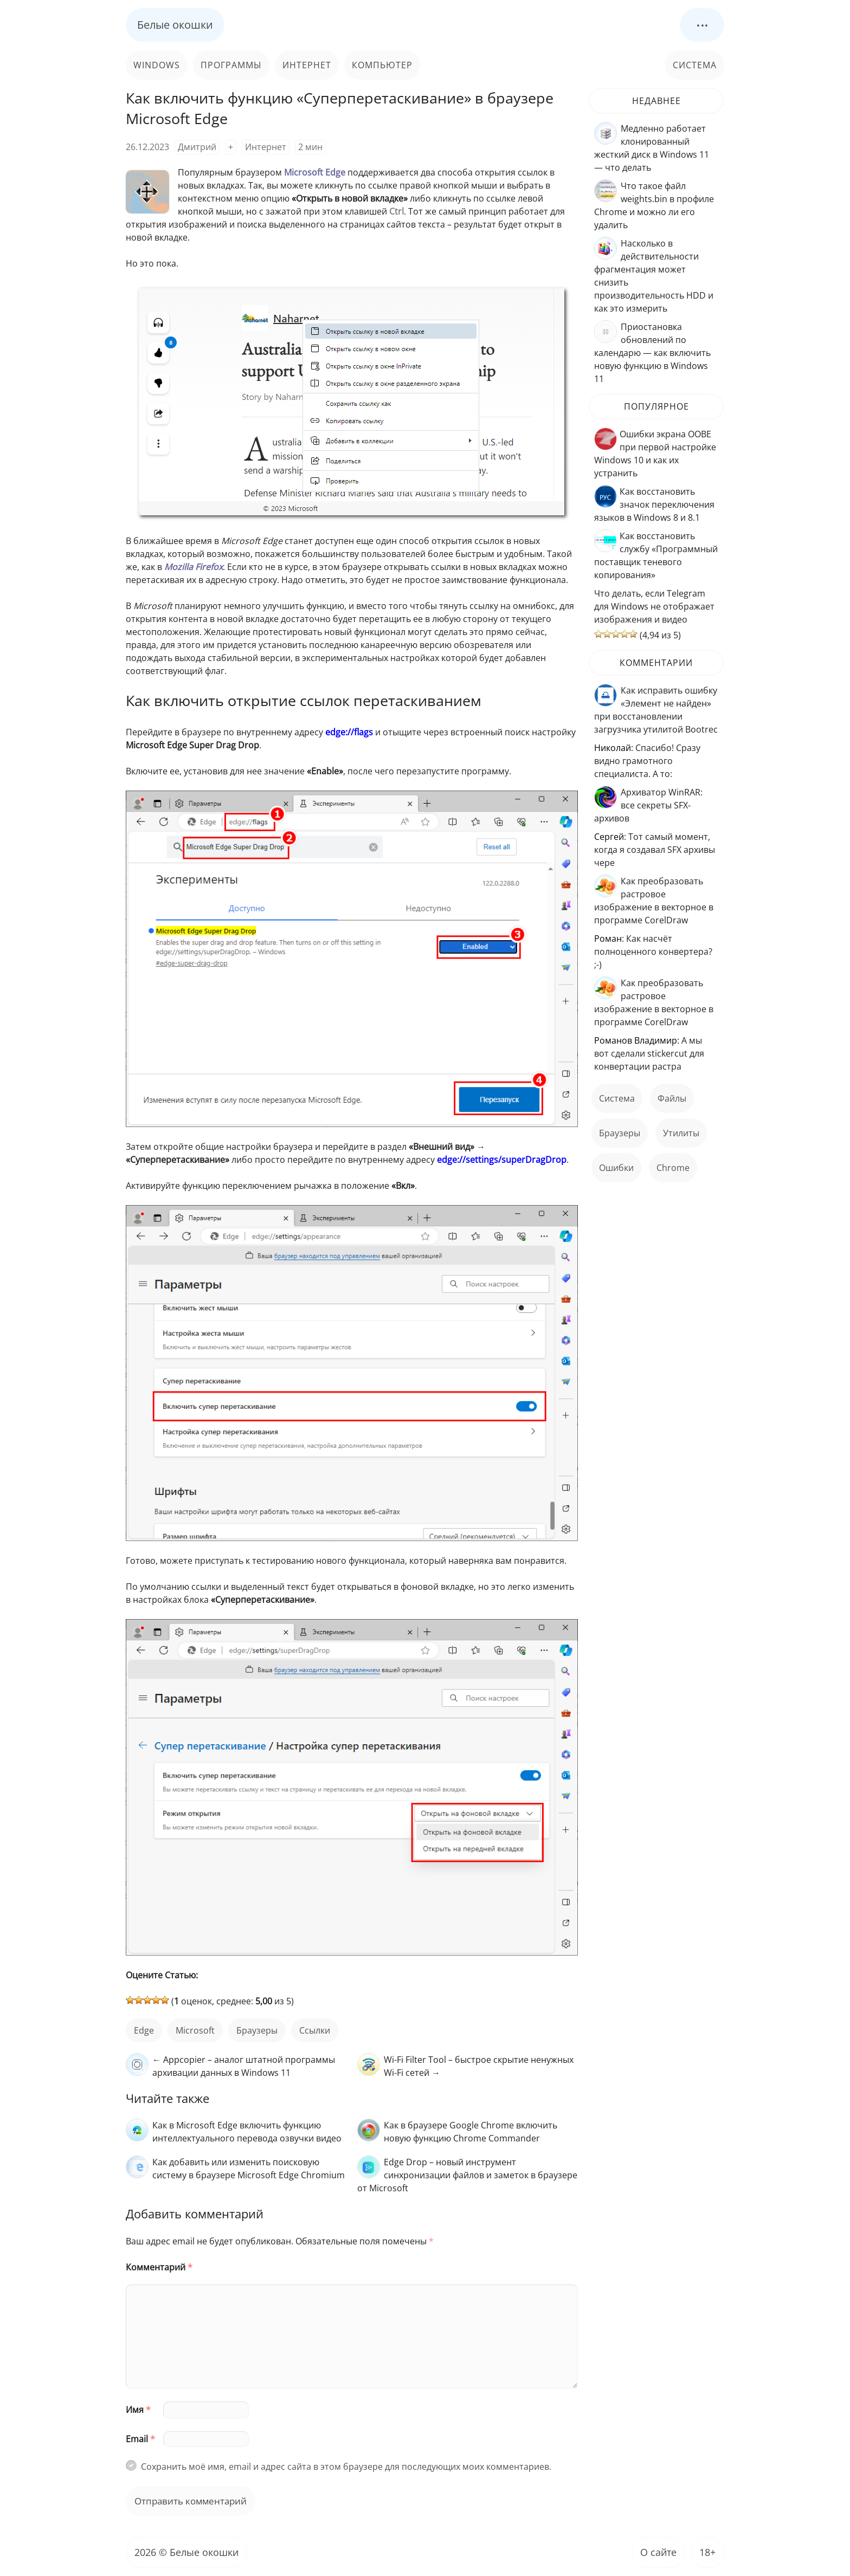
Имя (138, 2410)
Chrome (673, 1168)
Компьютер (382, 65)
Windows (156, 65)
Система (695, 65)
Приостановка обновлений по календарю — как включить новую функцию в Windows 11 (652, 353)
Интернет (306, 65)
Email (140, 2439)
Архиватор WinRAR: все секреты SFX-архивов (648, 805)
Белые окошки (175, 24)
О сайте (658, 2552)
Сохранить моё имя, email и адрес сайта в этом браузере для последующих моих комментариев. (346, 2467)
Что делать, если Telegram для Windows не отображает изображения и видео (654, 606)
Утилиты (681, 1133)
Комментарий (159, 2267)
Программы (231, 65)
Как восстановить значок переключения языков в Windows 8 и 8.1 (654, 504)
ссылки (314, 2030)
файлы (672, 1098)
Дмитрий (197, 147)
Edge (144, 2030)
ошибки (616, 1168)
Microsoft (195, 2030)
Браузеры (257, 2030)
